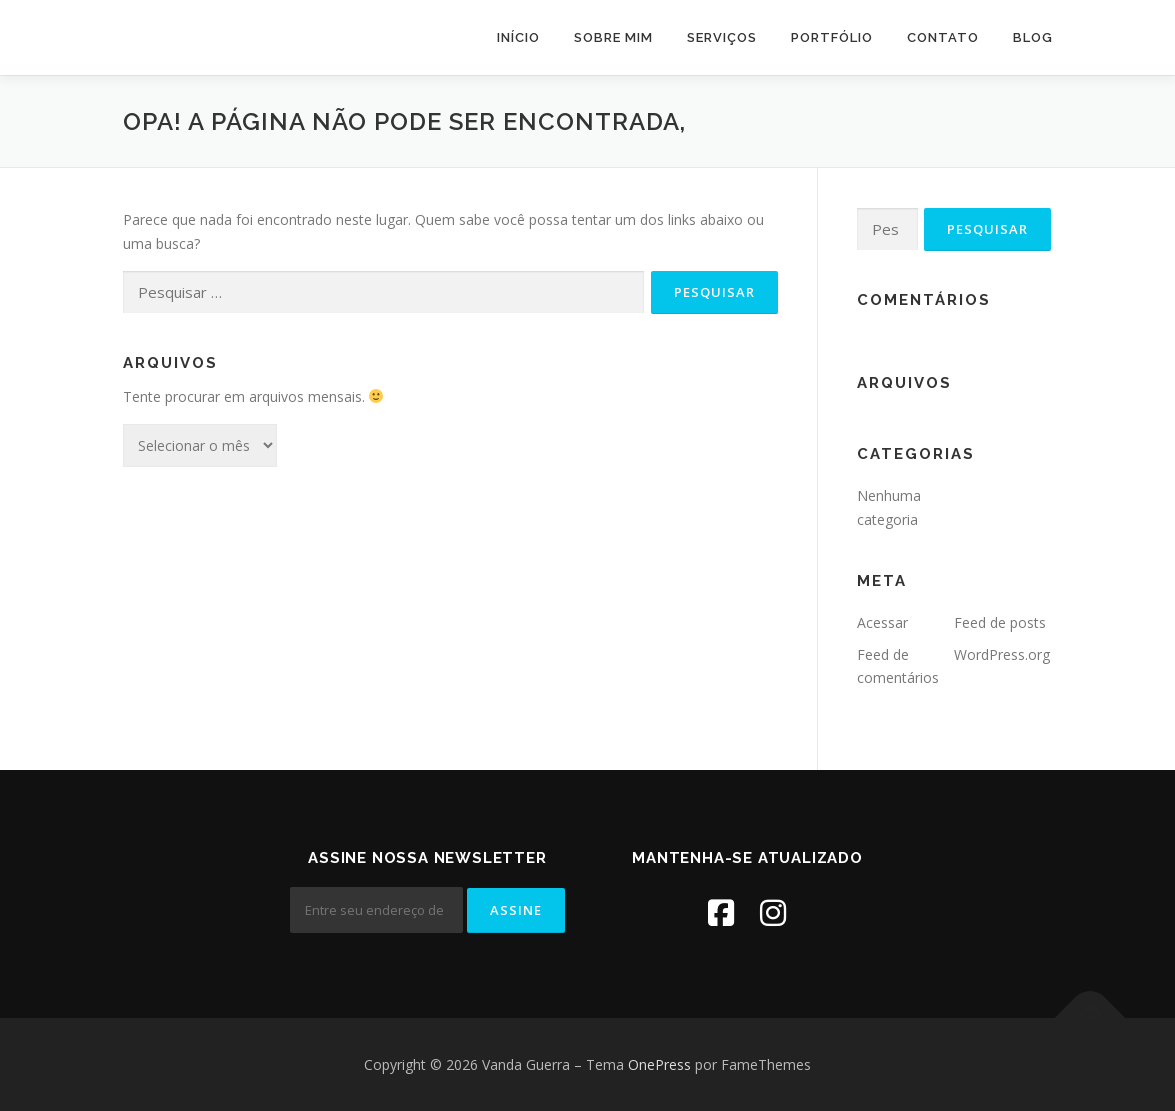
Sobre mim (613, 37)
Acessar (882, 622)
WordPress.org (1002, 654)
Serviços (722, 37)
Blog (1033, 37)
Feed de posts (1000, 622)
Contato (943, 37)
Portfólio (832, 37)
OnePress (659, 1064)
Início (518, 37)
